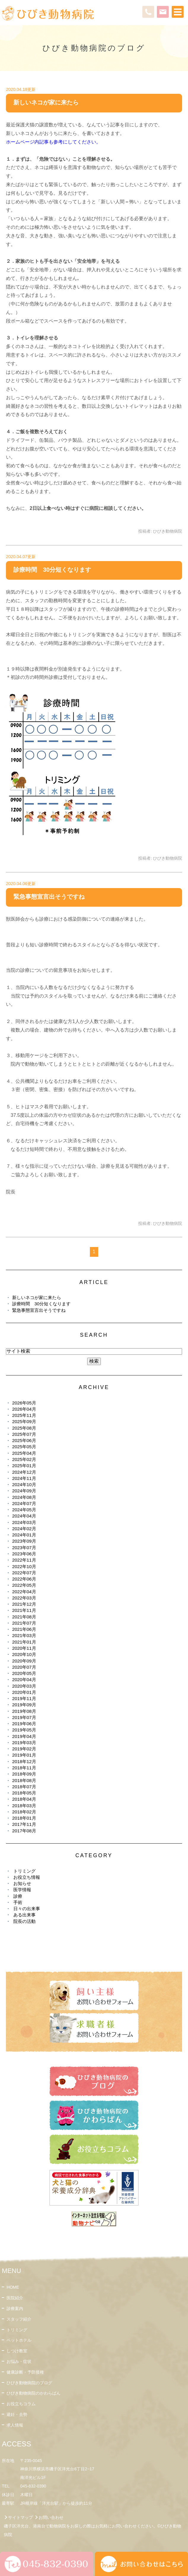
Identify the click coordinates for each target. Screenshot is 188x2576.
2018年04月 (24, 1799)
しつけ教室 (17, 2350)
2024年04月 (24, 1515)
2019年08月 (24, 1711)
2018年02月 (24, 1811)
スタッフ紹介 (19, 2319)
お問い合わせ (51, 2517)
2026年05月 (24, 1402)
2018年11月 (24, 1767)
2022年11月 (24, 1559)
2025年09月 (24, 1421)
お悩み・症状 (19, 2361)
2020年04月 (24, 1679)
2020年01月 (24, 1692)
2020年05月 (24, 1673)
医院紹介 (15, 2297)
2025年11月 (24, 1415)
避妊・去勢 (17, 2414)
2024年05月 (24, 1509)
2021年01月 (24, 1641)
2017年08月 (24, 1830)
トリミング (24, 1870)
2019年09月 (24, 1704)
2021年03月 (24, 1635)
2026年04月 (24, 1409)
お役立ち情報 (26, 1877)
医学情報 (22, 1889)
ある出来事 (24, 1914)
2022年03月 (24, 1597)
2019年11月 (24, 1698)
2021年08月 (24, 1616)
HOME (13, 2287)
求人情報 (15, 2425)
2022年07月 (24, 1572)
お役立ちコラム (21, 2403)
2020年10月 (24, 1654)
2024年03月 (24, 1522)
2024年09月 (24, 1490)
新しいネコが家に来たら (46, 102)
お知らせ (22, 1883)
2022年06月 (24, 1578)
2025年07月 (24, 1434)
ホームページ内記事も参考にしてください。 (53, 141)
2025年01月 (24, 1465)
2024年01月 (24, 1534)
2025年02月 (24, 1459)
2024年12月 (24, 1472)
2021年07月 (24, 1622)
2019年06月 (24, 1723)
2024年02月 (24, 1528)
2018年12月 (24, 1761)
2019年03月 (24, 1742)
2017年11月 (24, 1824)
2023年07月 (24, 1547)
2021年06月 (24, 1629)
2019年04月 (24, 1736)
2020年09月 (24, 1660)
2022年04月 (24, 1591)
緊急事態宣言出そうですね (49, 896)
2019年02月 (24, 1748)
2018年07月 (24, 1786)
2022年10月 (24, 1566)
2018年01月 (24, 1818)
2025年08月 (24, 1427)
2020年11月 (24, 1648)
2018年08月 (24, 1780)
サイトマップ (20, 2517)
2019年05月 (24, 1729)
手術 (17, 1902)
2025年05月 (24, 1446)
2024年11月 (24, 1478)
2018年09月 (24, 1773)
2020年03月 (24, 1686)
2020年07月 (24, 1667)
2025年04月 (24, 1453)
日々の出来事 (26, 1908)
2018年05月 (24, 1792)
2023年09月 (24, 1541)
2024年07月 (24, 1503)
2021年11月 (24, 1610)
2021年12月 (24, 1604)
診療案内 (15, 2308)
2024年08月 (24, 1497)
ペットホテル (19, 2340)
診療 (17, 1896)
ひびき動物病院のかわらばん (33, 2393)
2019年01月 (24, 1754)
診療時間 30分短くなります (52, 569)
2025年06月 (24, 1440)
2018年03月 (24, 1805)
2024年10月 (24, 1484)
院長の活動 (24, 1921)
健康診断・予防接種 (25, 2372)
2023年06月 (24, 1553)
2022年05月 (24, 1585)
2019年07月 (24, 1717)
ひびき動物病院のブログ (29, 2382)
